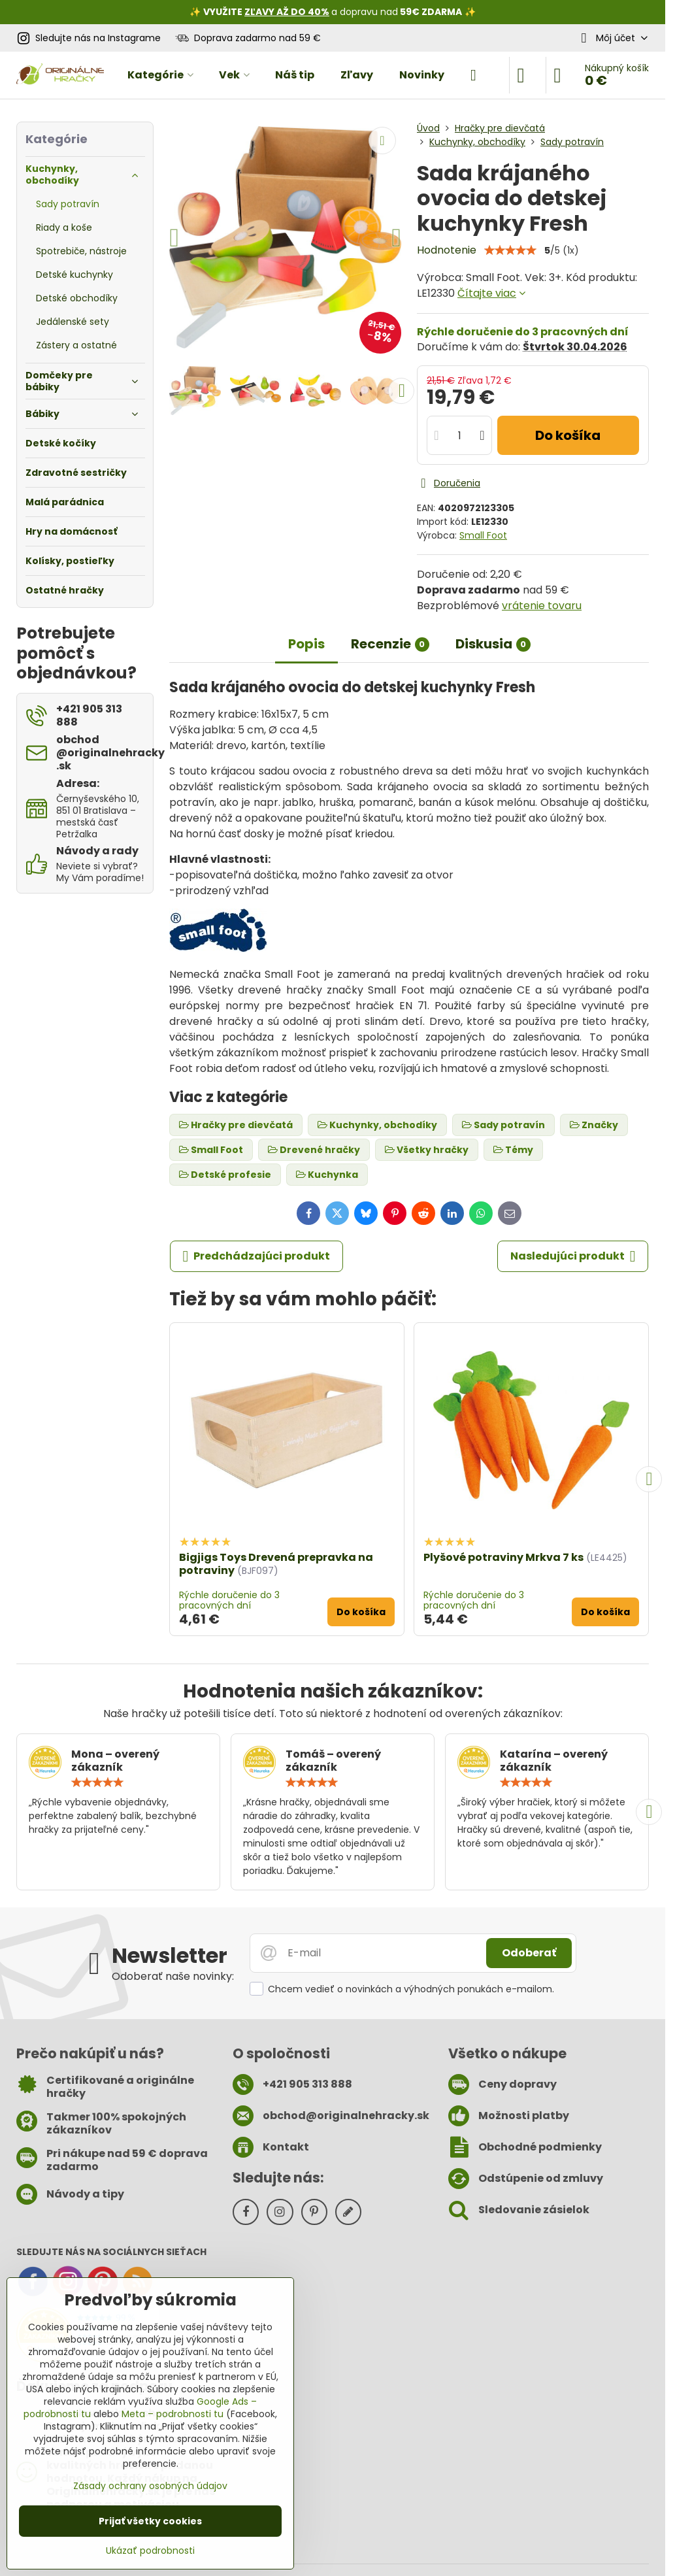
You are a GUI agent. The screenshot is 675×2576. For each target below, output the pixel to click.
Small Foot (483, 535)
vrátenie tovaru (542, 605)
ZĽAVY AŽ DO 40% (286, 11)
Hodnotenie (446, 250)
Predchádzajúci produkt (257, 1256)
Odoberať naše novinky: (173, 1976)
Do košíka (568, 435)
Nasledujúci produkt (573, 1256)
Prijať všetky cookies (150, 2521)
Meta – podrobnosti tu (172, 2413)
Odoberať (529, 1952)
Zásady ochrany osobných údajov (150, 2485)
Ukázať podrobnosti (150, 2551)
